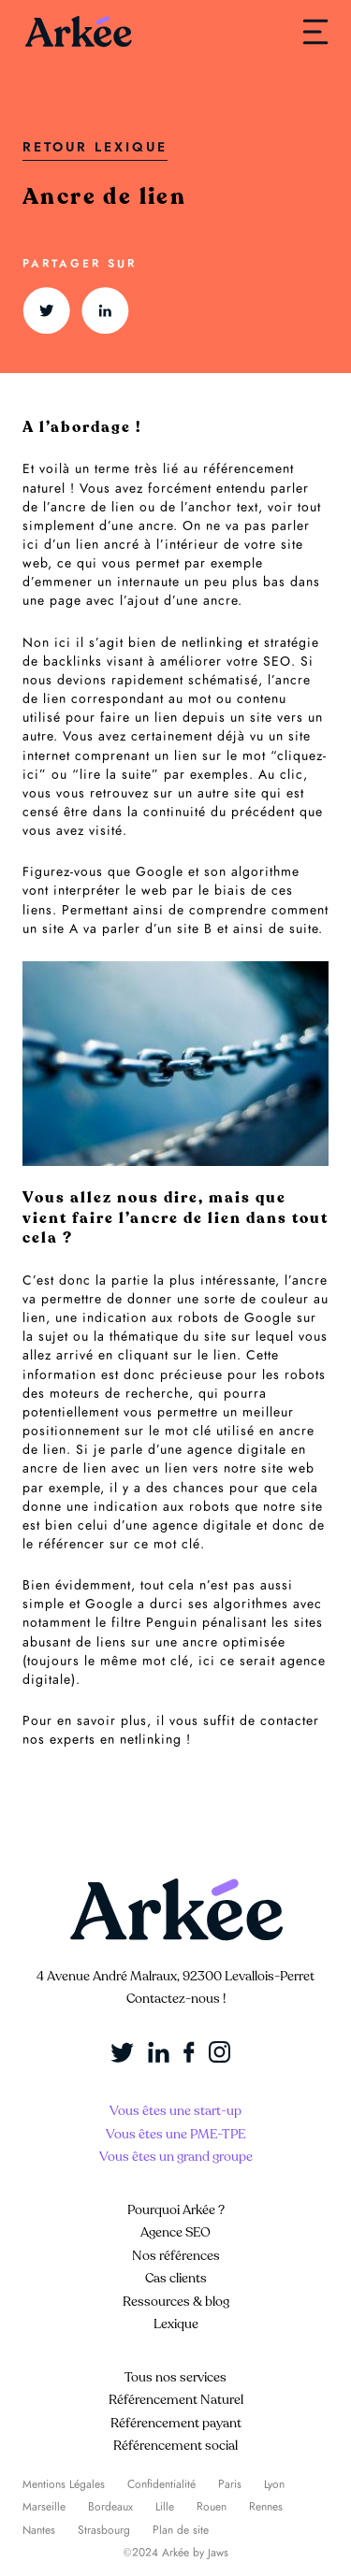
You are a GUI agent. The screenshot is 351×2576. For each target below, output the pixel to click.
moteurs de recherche (119, 1394)
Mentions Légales (63, 2484)
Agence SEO (175, 2232)
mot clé (165, 1661)
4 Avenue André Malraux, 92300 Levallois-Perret (175, 1976)
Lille (164, 2506)
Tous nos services (175, 2377)
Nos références (176, 2256)
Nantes (38, 2530)
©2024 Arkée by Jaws (175, 2552)
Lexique (176, 2324)
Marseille (44, 2506)
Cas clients (176, 2278)
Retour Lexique (95, 147)
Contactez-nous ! (176, 1999)
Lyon (274, 2484)
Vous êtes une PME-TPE (175, 2134)
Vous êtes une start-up (175, 2111)
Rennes (266, 2506)
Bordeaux (110, 2506)
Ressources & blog (176, 2301)
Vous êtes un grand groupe (176, 2157)
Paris (229, 2484)
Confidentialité (161, 2484)
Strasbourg (104, 2530)
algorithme (265, 872)
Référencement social (175, 2445)
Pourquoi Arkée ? (176, 2210)
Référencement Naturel (176, 2400)
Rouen (212, 2506)
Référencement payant (175, 2423)
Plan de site (181, 2530)
